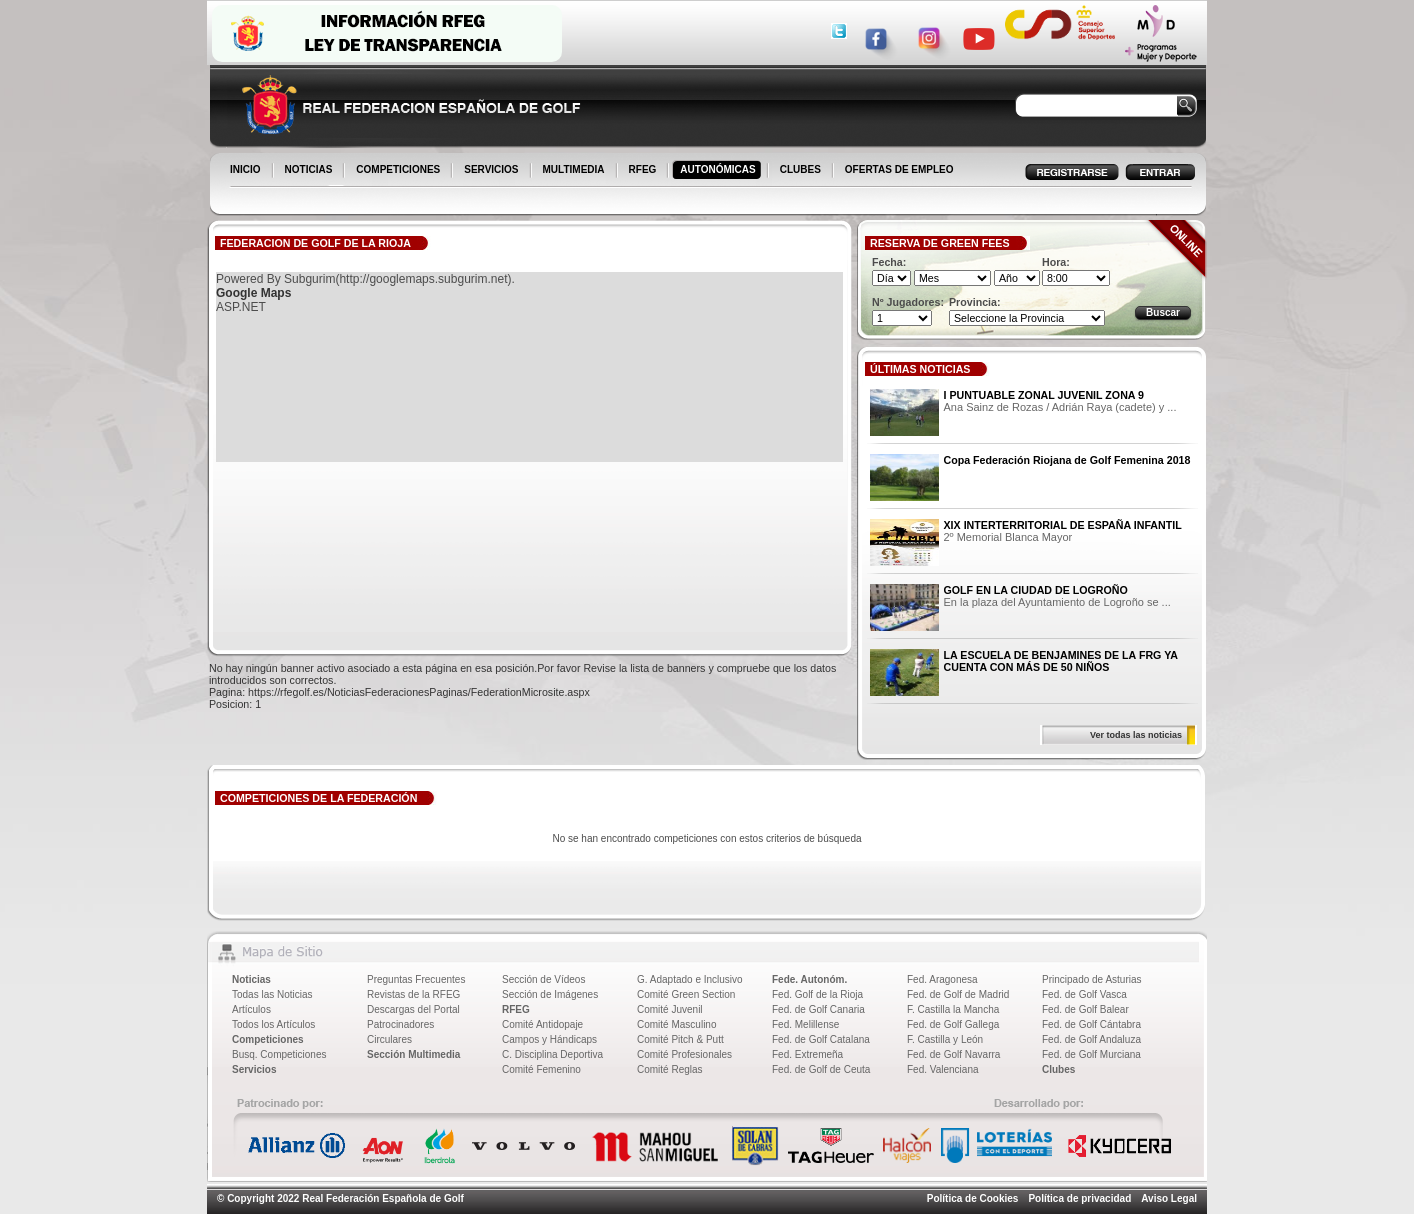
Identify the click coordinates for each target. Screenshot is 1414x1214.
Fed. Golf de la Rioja (817, 994)
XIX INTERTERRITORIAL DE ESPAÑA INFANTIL (1063, 525)
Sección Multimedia (413, 1054)
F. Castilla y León (945, 1039)
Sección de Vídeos (543, 979)
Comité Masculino (676, 1024)
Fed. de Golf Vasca (1084, 994)
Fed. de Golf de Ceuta (821, 1069)
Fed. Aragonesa (942, 979)
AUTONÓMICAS (717, 169)
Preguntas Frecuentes (416, 979)
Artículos (251, 1009)
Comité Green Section (686, 994)
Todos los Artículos (273, 1024)
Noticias (251, 979)
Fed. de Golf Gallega (953, 1024)
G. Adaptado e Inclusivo (690, 979)
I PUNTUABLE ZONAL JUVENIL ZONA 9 (1044, 395)
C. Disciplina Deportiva (552, 1054)
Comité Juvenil (670, 1009)
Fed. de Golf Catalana (821, 1039)
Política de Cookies (973, 1198)
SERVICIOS (492, 171)
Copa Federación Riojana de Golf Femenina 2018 (1067, 460)
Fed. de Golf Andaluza (1091, 1039)
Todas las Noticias (272, 994)
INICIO (247, 171)
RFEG (644, 171)
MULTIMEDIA (575, 171)
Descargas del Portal (413, 1009)
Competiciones (268, 1039)
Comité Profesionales (684, 1054)
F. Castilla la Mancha (953, 1009)
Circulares (389, 1039)
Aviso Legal (1169, 1198)
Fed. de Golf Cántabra (1091, 1024)
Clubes (1058, 1069)
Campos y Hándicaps (549, 1039)
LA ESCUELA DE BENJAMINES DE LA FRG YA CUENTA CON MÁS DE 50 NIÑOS (1061, 661)
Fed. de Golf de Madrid (958, 994)
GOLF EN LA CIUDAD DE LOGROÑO (1036, 590)
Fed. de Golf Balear (1085, 1009)
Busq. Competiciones (279, 1054)
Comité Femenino (541, 1069)
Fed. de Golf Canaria (818, 1009)
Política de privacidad (1079, 1198)
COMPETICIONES (399, 171)
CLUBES (800, 169)
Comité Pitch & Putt (680, 1039)
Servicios (254, 1069)
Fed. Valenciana (943, 1069)
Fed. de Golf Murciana (1091, 1054)
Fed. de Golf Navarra (953, 1054)
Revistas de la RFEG (413, 994)
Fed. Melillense (805, 1024)
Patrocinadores (400, 1024)
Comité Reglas (670, 1069)
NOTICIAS (310, 171)
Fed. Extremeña (807, 1054)
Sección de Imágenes (550, 994)
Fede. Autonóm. (809, 979)
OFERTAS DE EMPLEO (899, 169)
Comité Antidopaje (542, 1024)
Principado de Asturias (1092, 979)
